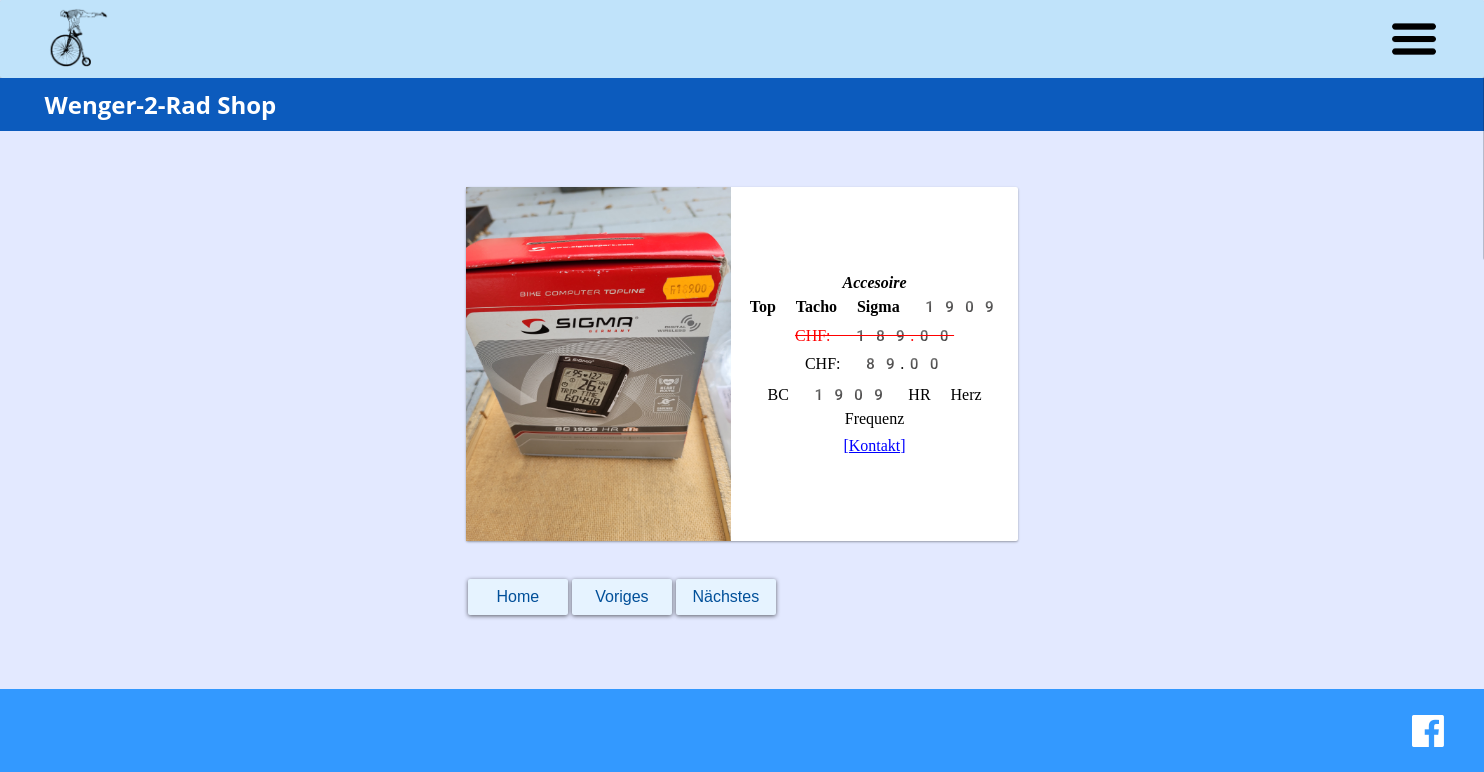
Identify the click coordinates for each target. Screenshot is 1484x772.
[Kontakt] (874, 445)
